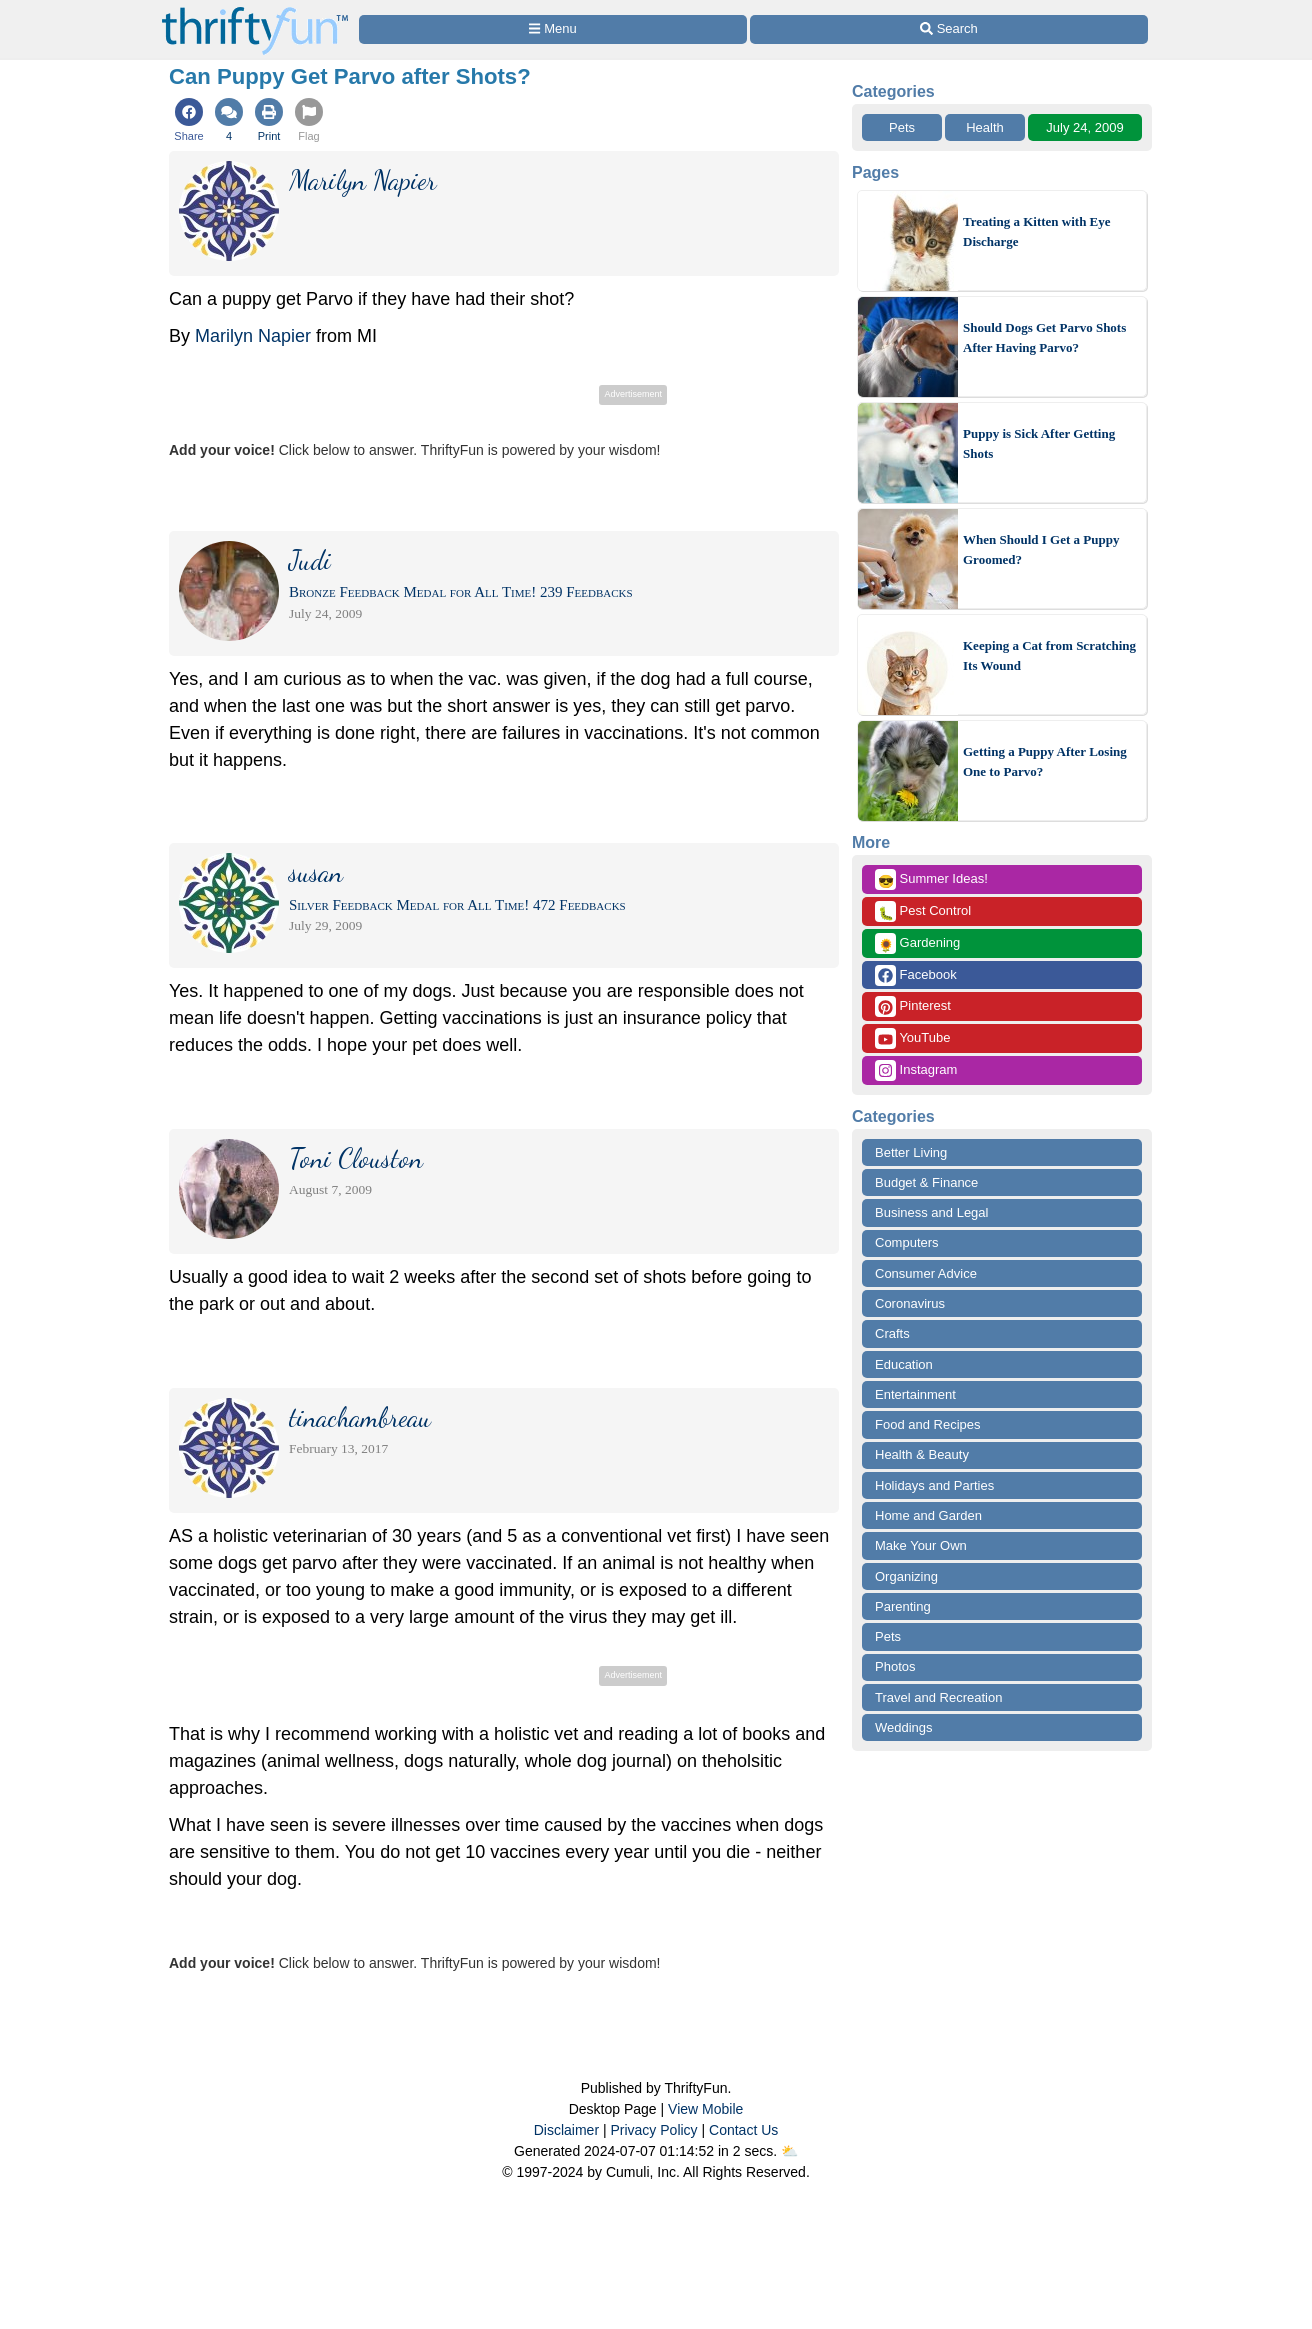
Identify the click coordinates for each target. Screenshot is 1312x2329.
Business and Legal (931, 1212)
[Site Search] (949, 29)
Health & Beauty (922, 1454)
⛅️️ (789, 2151)
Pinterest (913, 1006)
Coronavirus (910, 1303)
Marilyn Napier (253, 336)
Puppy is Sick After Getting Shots (1039, 443)
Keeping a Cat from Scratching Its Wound (1049, 655)
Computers (907, 1242)
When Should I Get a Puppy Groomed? (1041, 549)
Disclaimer (566, 2130)
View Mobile (705, 2109)
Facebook (916, 975)
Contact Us (743, 2130)
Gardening (917, 943)
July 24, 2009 (1084, 127)
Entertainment (915, 1394)
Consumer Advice (926, 1273)
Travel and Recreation (938, 1697)
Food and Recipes (928, 1424)
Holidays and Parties (934, 1485)
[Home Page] (255, 11)
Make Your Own (921, 1545)
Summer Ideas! (931, 879)
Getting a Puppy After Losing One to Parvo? (1045, 761)
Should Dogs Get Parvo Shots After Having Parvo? (1044, 337)
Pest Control (923, 911)
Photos (895, 1666)
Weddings (904, 1727)
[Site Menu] (553, 29)
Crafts (892, 1333)
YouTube (912, 1038)
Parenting (903, 1606)
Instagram (916, 1070)
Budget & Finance (926, 1182)
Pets (902, 127)
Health (985, 127)
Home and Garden (928, 1515)
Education (904, 1364)
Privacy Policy (653, 2130)
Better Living (911, 1152)
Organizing (906, 1576)
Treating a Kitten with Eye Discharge (1037, 231)
